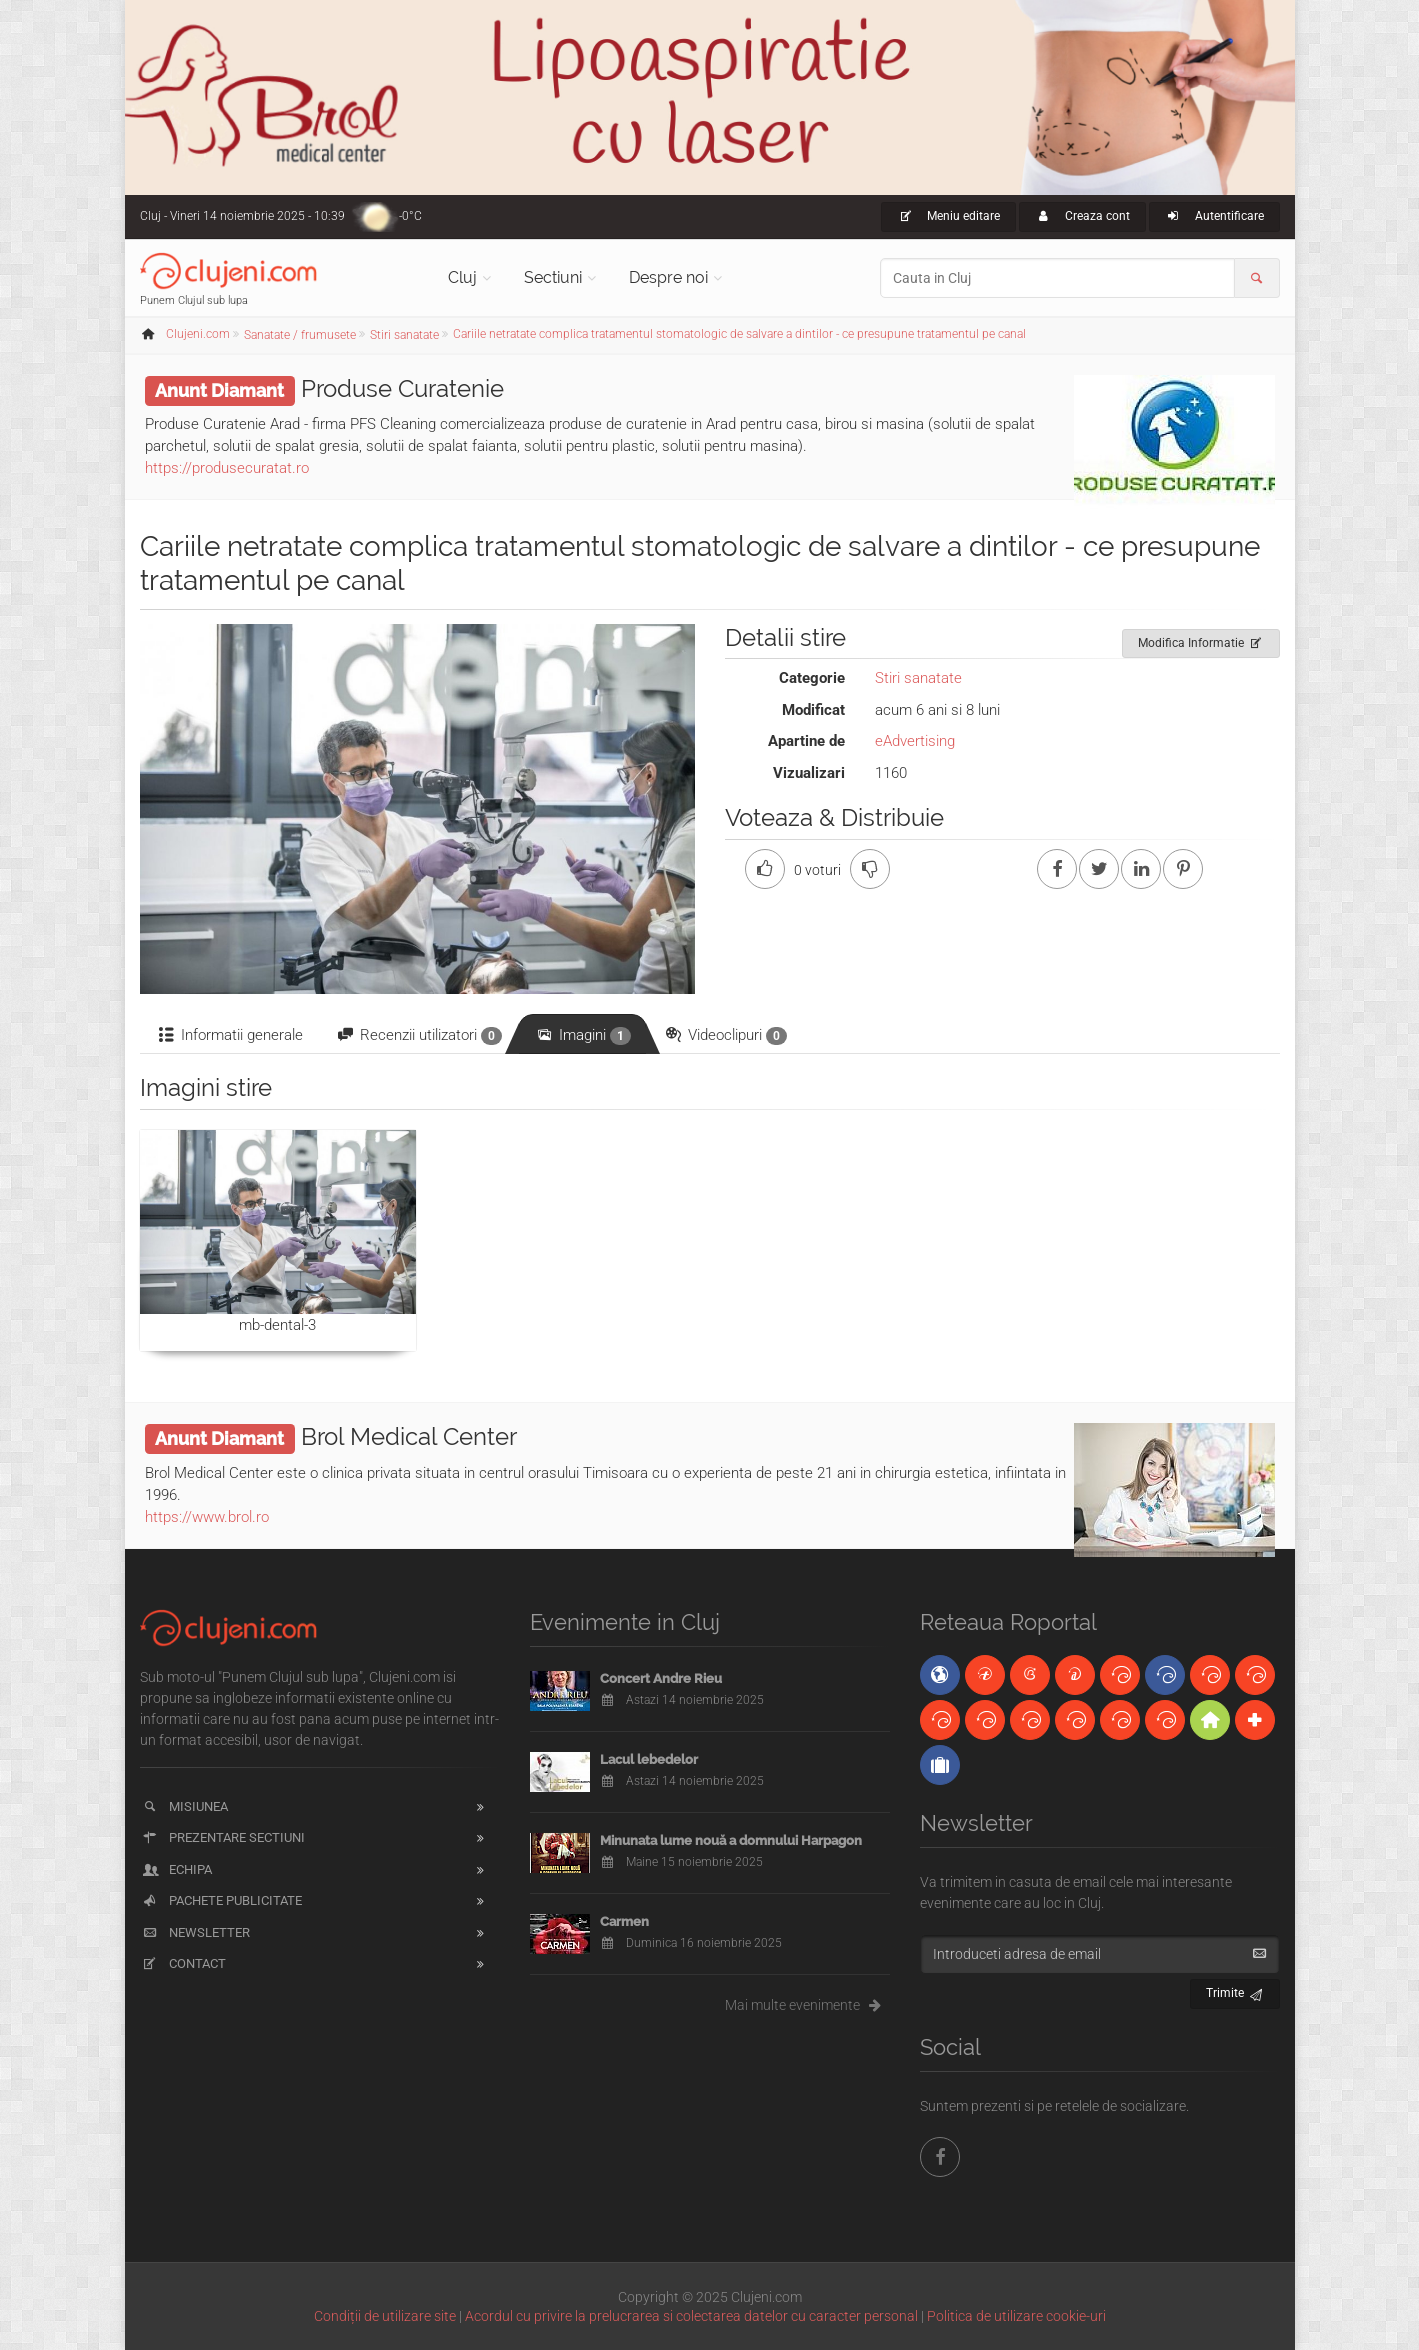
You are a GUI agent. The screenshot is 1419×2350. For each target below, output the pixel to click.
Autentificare (1214, 216)
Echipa (176, 1869)
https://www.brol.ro (207, 1517)
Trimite (1235, 1990)
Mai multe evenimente (807, 2005)
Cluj (462, 277)
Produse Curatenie (402, 388)
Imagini (582, 1035)
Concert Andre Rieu (661, 1678)
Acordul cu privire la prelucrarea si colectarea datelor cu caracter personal (691, 2316)
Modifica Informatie (1201, 640)
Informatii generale (229, 1035)
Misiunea (184, 1806)
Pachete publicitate (221, 1900)
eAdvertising (915, 741)
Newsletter (195, 1932)
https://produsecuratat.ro (227, 468)
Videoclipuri (725, 1035)
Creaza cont (1082, 216)
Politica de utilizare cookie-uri (1016, 2316)
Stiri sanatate (918, 678)
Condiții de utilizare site (385, 2316)
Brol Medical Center (409, 1436)
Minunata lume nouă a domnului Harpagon (731, 1840)
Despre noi (668, 277)
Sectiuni (553, 277)
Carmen (624, 1921)
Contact (183, 1963)
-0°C (410, 216)
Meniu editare (948, 216)
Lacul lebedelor (649, 1759)
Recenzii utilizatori (418, 1035)
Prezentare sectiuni (223, 1837)
